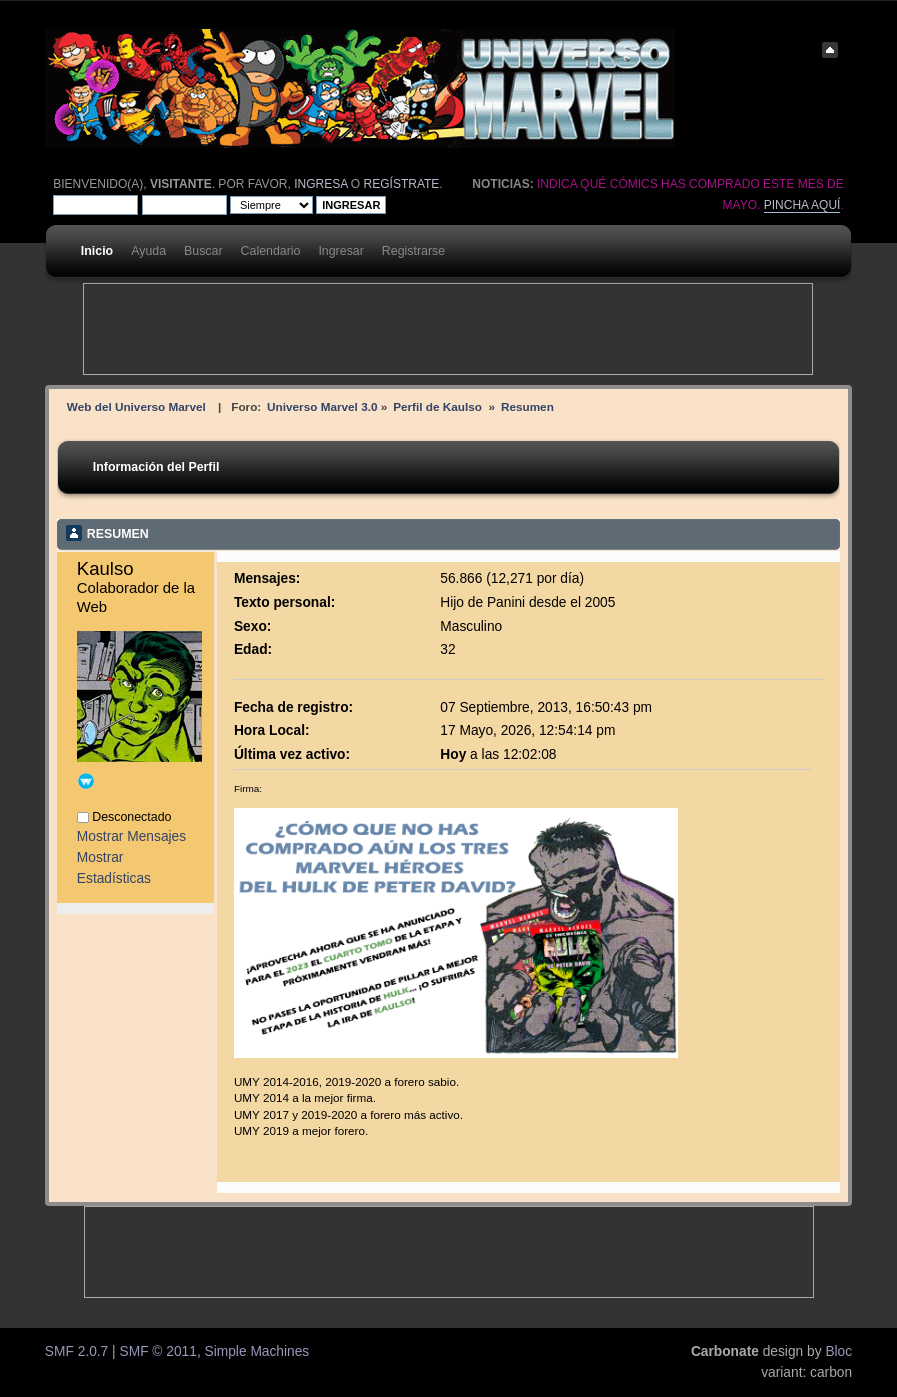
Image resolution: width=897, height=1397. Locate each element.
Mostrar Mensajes (131, 836)
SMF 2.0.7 (76, 1351)
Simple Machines (257, 1351)
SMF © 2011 (158, 1351)
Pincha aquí (802, 205)
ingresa (320, 184)
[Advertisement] (448, 329)
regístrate (402, 184)
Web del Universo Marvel (136, 406)
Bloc (838, 1351)
